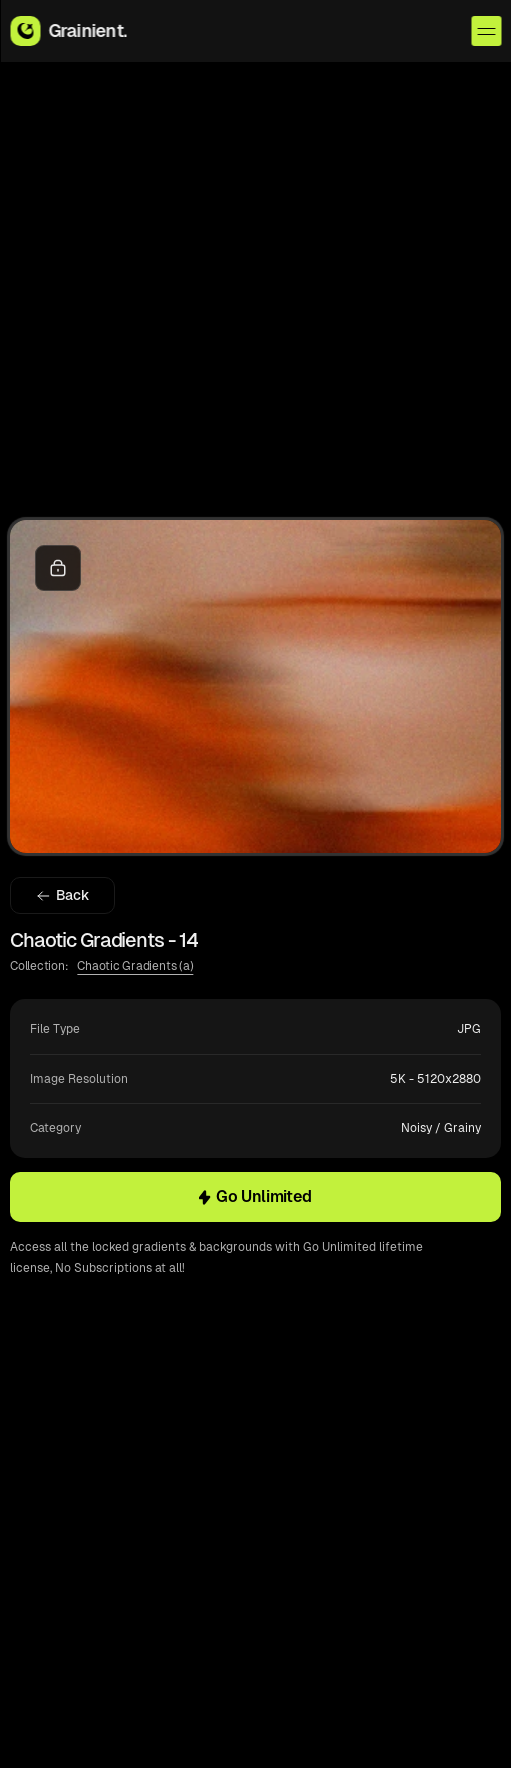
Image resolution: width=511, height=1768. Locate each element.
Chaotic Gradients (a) (135, 966)
